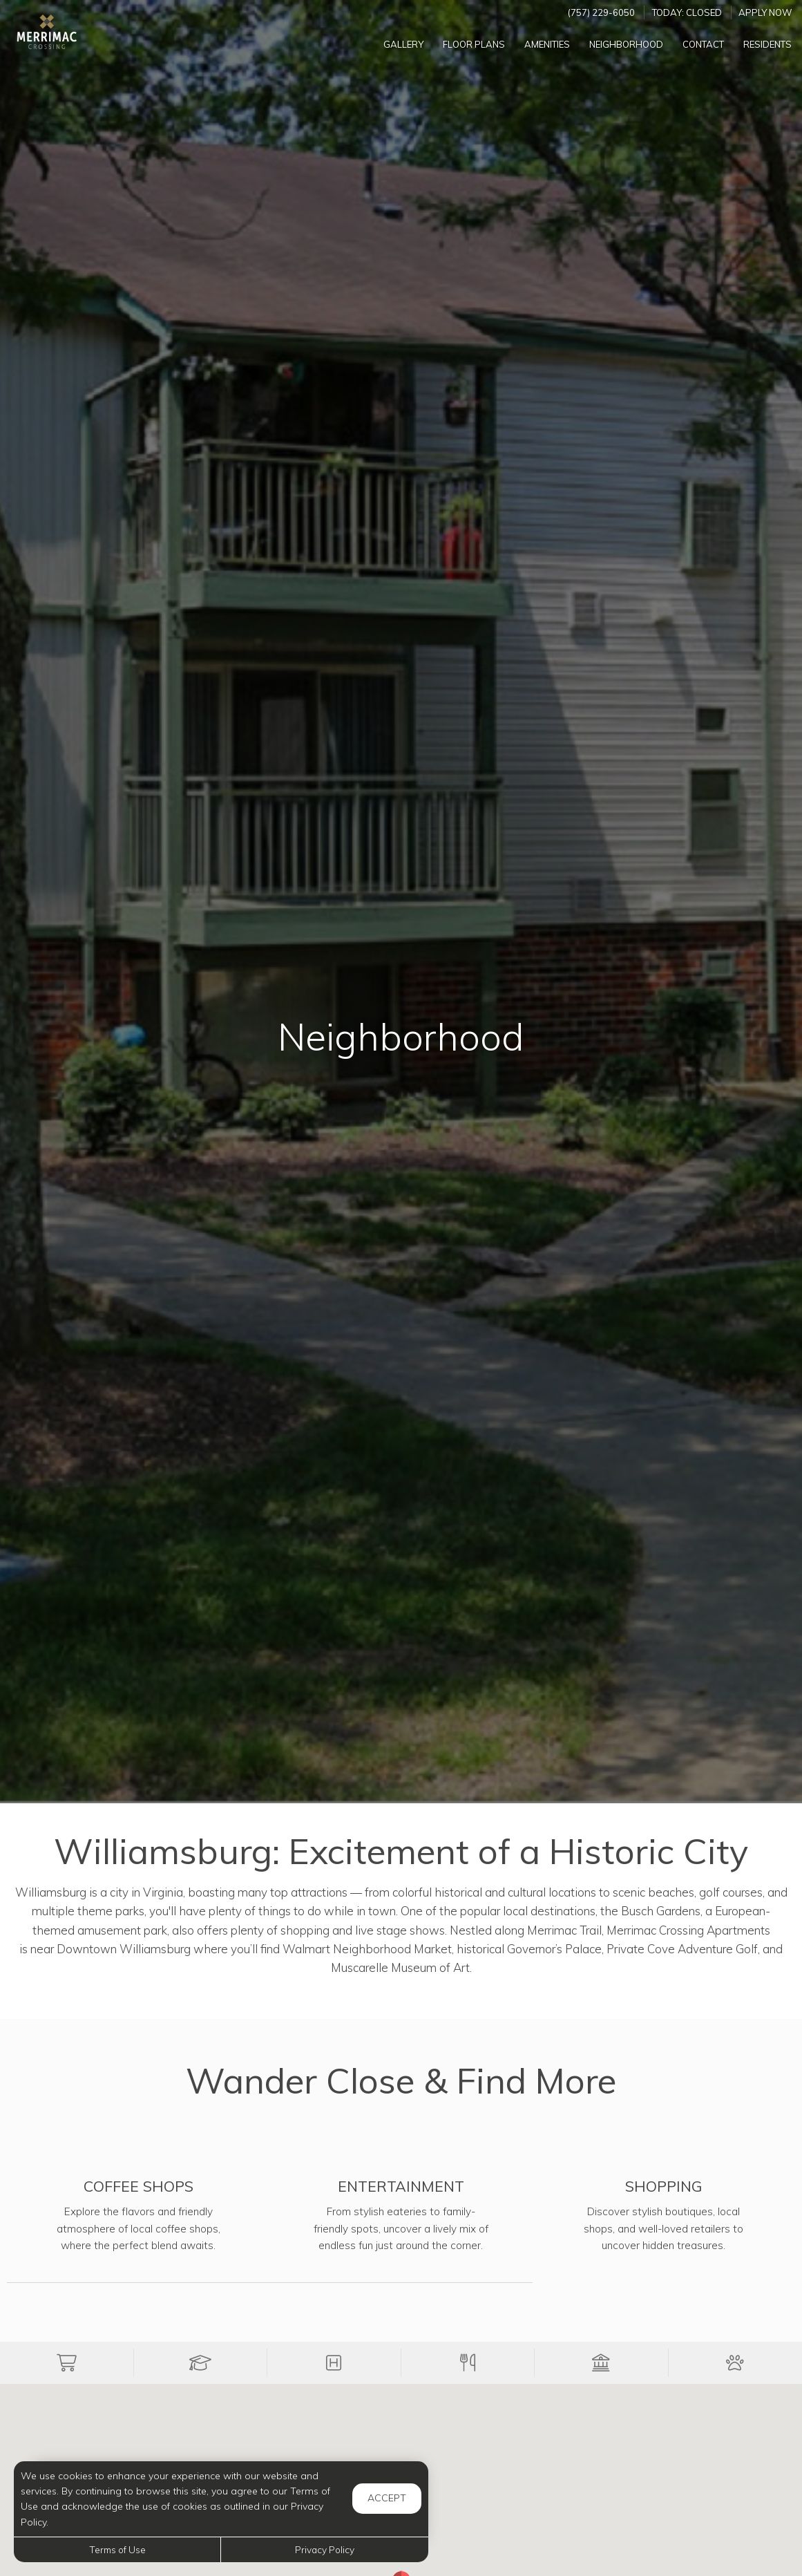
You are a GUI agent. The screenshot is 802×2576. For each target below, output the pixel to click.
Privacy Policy (324, 2549)
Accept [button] (386, 2498)
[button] (67, 2363)
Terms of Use (117, 2549)
